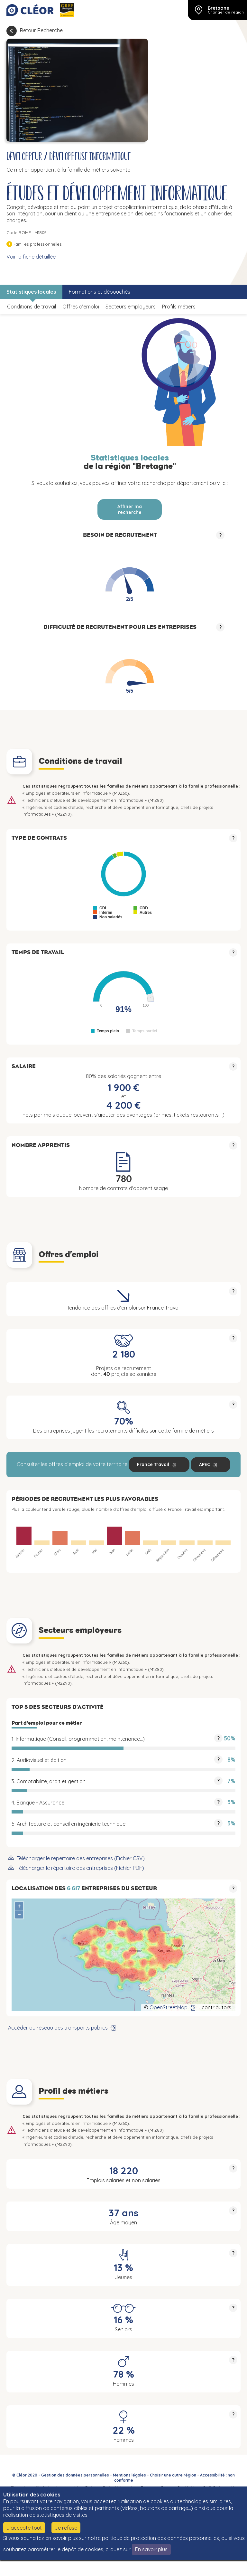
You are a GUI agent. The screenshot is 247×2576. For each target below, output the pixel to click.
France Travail (153, 1464)
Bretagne (218, 8)
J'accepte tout (24, 2527)
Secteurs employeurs (130, 306)
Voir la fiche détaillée (31, 256)
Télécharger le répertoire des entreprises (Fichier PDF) (80, 1868)
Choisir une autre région (173, 2475)
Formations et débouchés (99, 292)
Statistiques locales (31, 292)
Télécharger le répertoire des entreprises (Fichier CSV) (81, 1858)
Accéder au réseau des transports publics (58, 2027)
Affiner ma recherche (129, 509)
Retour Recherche (41, 30)
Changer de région (226, 12)
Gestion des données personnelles (75, 2475)
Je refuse (66, 2527)
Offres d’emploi (80, 306)
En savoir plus (151, 2549)
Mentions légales (129, 2475)
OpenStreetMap (169, 2007)
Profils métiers (179, 306)
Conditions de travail (31, 306)
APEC (204, 1464)
